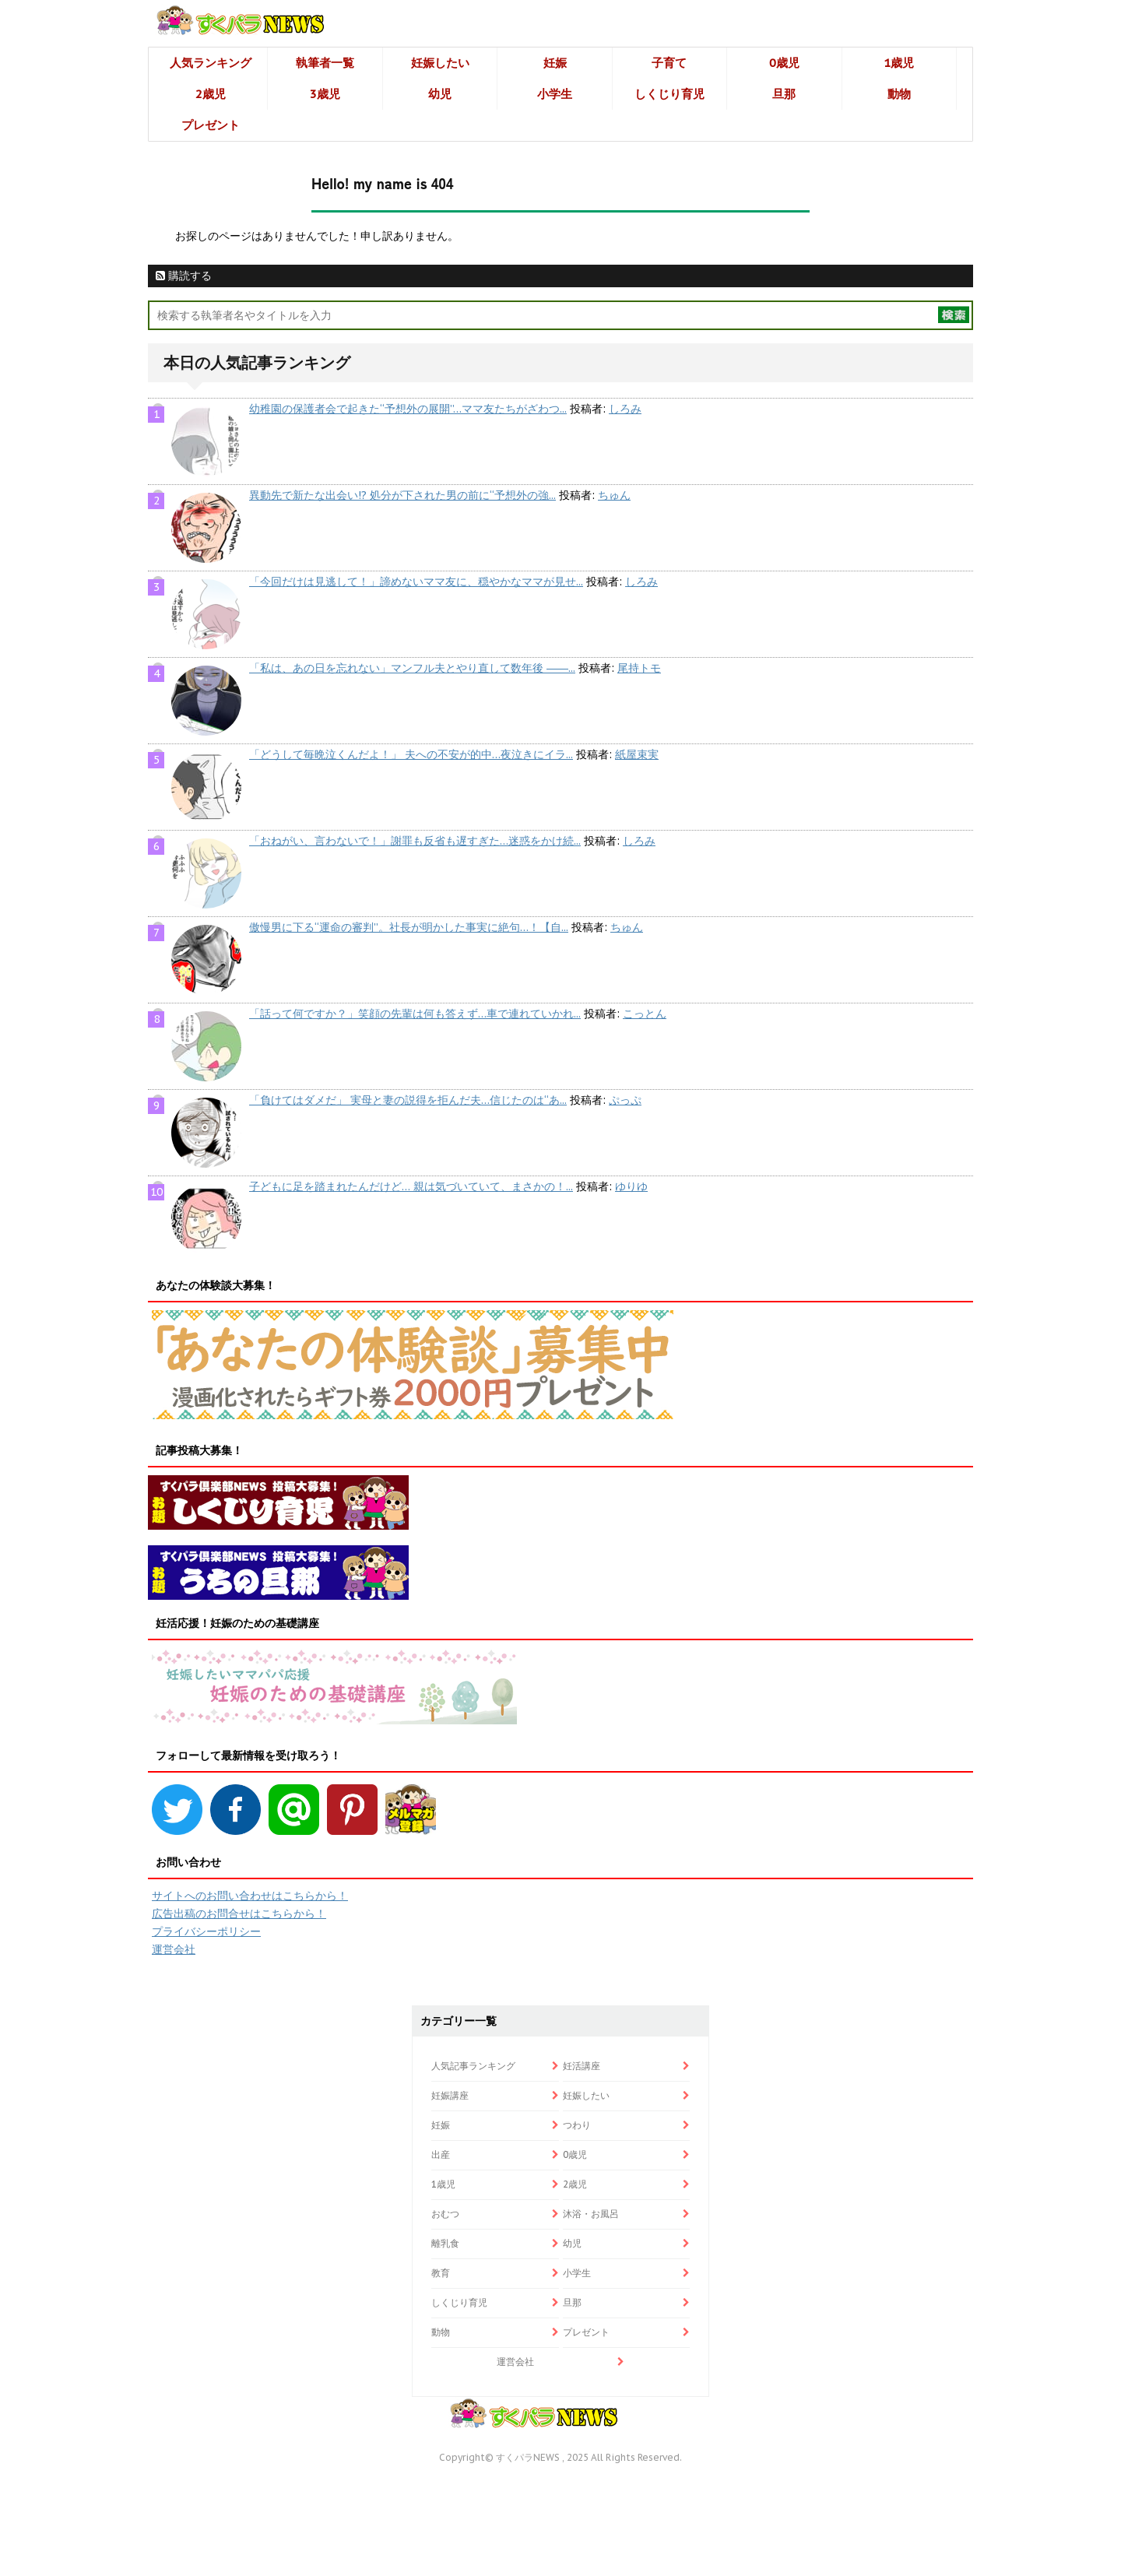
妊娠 (555, 62)
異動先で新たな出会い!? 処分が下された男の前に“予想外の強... (402, 495)
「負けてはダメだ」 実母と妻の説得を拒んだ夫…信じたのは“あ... (408, 1100)
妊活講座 (581, 2066)
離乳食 (445, 2243)
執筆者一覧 (325, 62)
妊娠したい (440, 62)
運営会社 (173, 1949)
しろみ (625, 409)
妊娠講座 (450, 2095)
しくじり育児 (669, 93)
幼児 (440, 93)
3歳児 (325, 93)
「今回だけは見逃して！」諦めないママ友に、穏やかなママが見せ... (416, 582)
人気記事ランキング (473, 2066)
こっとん (644, 1014)
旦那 (784, 93)
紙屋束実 (637, 754)
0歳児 (784, 62)
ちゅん (614, 495)
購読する (184, 276)
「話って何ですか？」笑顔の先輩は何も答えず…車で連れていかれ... (415, 1014)
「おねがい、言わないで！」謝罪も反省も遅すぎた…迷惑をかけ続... (415, 841)
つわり (577, 2125)
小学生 (554, 93)
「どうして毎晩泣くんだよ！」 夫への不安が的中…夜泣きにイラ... (411, 754)
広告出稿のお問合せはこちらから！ (239, 1914)
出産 (440, 2154)
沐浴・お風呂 (591, 2213)
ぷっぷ (625, 1100)
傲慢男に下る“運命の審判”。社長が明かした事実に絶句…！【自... (408, 927)
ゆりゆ (631, 1186)
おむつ (445, 2213)
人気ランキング (210, 62)
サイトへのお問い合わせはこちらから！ (250, 1896)
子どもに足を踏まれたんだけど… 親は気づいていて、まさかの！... (411, 1186)
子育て (669, 62)
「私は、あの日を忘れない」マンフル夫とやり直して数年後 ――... (412, 668)
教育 (440, 2273)
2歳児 (210, 93)
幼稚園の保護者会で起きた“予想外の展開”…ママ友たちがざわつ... (408, 409)
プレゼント (210, 125)
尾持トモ (639, 668)
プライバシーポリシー (206, 1931)
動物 (899, 93)
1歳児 (899, 62)
